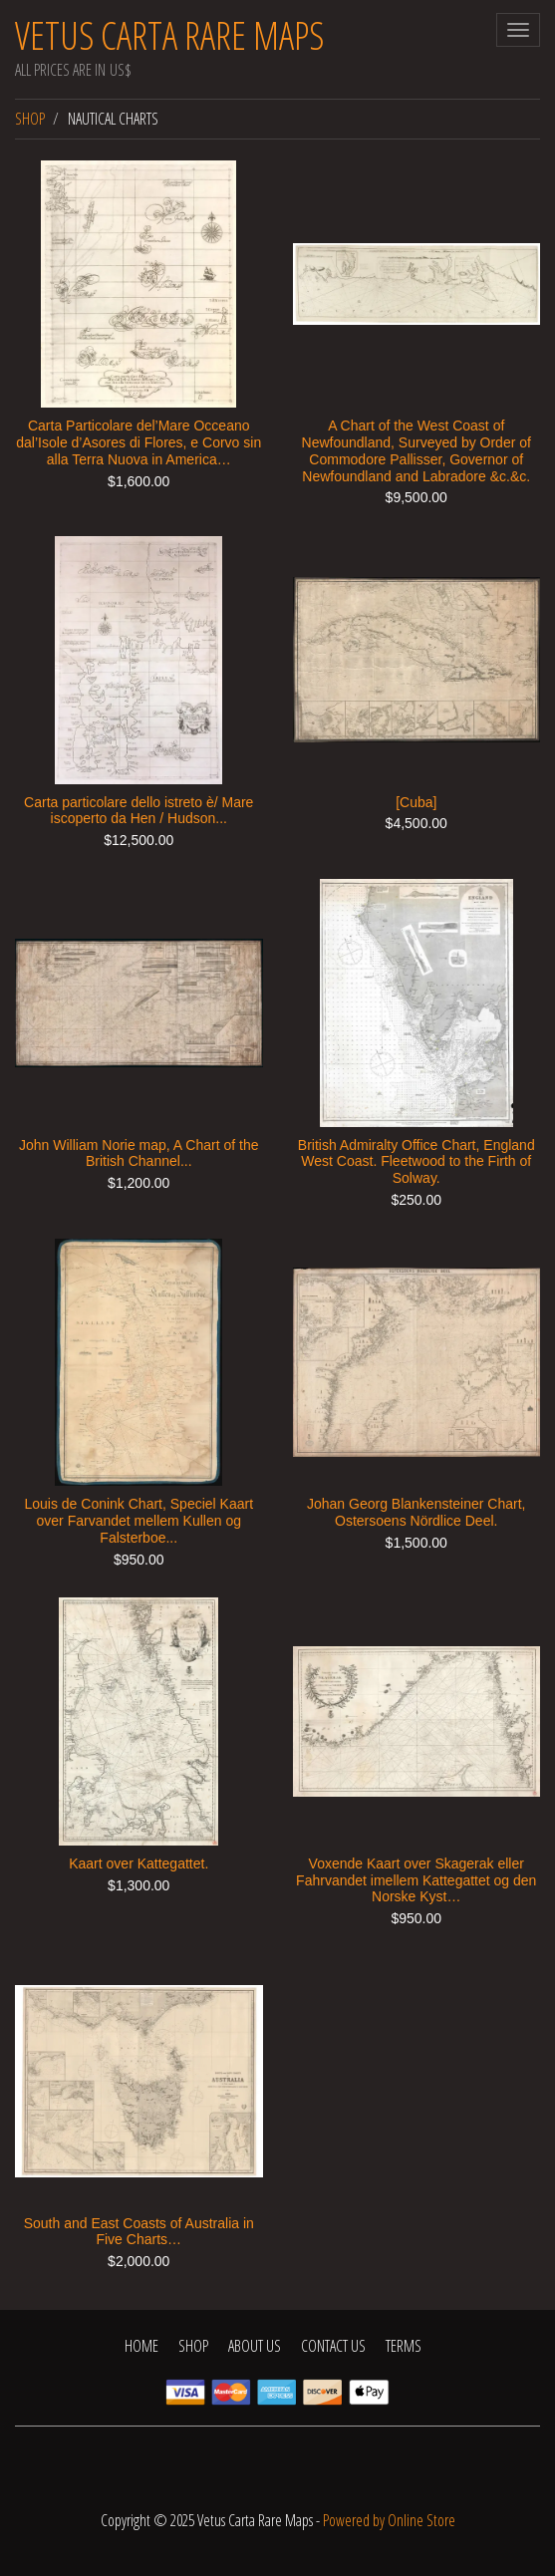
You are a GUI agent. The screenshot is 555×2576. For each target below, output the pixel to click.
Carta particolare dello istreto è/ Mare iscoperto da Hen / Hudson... (138, 810)
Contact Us (333, 2346)
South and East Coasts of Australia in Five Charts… (139, 2231)
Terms (403, 2346)
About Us (254, 2346)
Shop (30, 119)
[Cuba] (416, 802)
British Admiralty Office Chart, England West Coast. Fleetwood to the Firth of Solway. (416, 1162)
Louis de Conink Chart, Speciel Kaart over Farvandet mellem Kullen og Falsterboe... (138, 1521)
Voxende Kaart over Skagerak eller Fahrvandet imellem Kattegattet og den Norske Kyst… (416, 1880)
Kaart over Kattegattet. (138, 1863)
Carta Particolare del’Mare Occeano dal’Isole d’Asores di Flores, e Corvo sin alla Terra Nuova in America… (138, 442)
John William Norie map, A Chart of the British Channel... (138, 1153)
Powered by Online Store (389, 2520)
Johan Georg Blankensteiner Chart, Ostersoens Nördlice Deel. (416, 1512)
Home (141, 2346)
